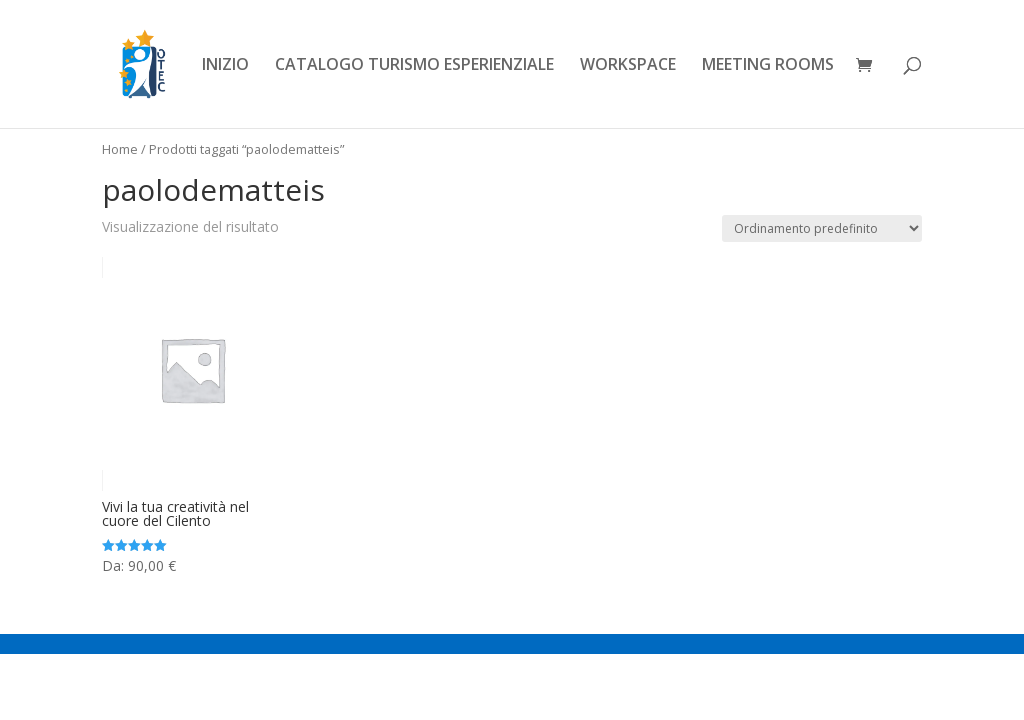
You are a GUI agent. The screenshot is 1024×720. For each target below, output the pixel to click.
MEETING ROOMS (768, 66)
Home (120, 149)
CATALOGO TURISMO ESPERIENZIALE (414, 66)
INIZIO (225, 66)
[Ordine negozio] (822, 228)
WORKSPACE (628, 66)
